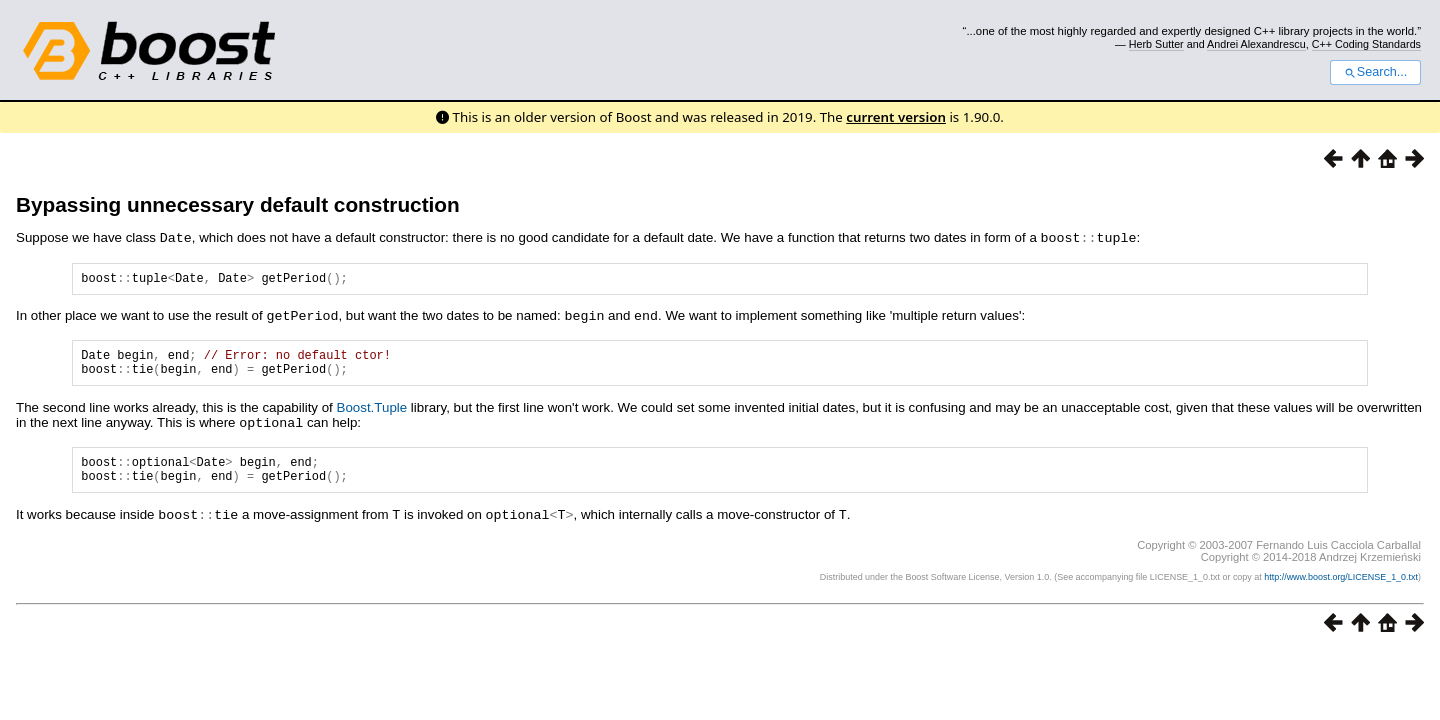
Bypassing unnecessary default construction (238, 204)
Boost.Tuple (372, 414)
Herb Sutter (1156, 44)
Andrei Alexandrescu (1256, 44)
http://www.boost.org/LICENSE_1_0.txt (1341, 588)
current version (896, 117)
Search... (1375, 72)
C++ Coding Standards (1366, 44)
